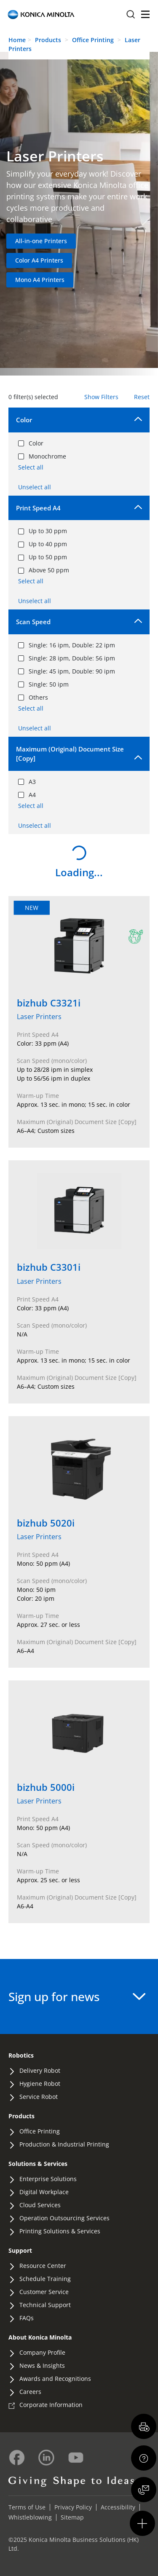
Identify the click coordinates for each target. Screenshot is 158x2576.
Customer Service (44, 2292)
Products (48, 40)
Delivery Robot (39, 2070)
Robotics (21, 2055)
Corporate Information (51, 2405)
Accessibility (118, 2507)
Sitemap (72, 2517)
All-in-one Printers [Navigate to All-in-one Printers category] (41, 241)
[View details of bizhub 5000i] (79, 1802)
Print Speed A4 (38, 508)
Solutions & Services (37, 2164)
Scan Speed (33, 621)
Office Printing (93, 40)
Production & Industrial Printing (64, 2144)
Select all (30, 467)
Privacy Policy (73, 2507)
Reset (142, 397)
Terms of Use (27, 2507)
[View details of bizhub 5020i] (79, 1542)
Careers (30, 2392)
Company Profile (42, 2352)
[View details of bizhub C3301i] (79, 1282)
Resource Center (42, 2266)
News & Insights (42, 2365)
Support (20, 2250)
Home (17, 40)
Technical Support (45, 2305)
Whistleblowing (30, 2517)
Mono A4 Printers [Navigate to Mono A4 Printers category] (39, 280)
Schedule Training (45, 2279)
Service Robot (38, 2097)
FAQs (26, 2318)
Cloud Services (40, 2205)
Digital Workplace (44, 2192)
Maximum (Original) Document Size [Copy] (70, 754)
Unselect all (34, 487)
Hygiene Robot (39, 2084)
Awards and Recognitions (55, 2379)
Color (24, 420)
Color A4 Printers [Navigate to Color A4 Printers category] (39, 260)
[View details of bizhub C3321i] (79, 1021)
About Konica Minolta (40, 2337)
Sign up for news (76, 1996)
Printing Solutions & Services (59, 2231)
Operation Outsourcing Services (64, 2218)
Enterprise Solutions (48, 2179)
